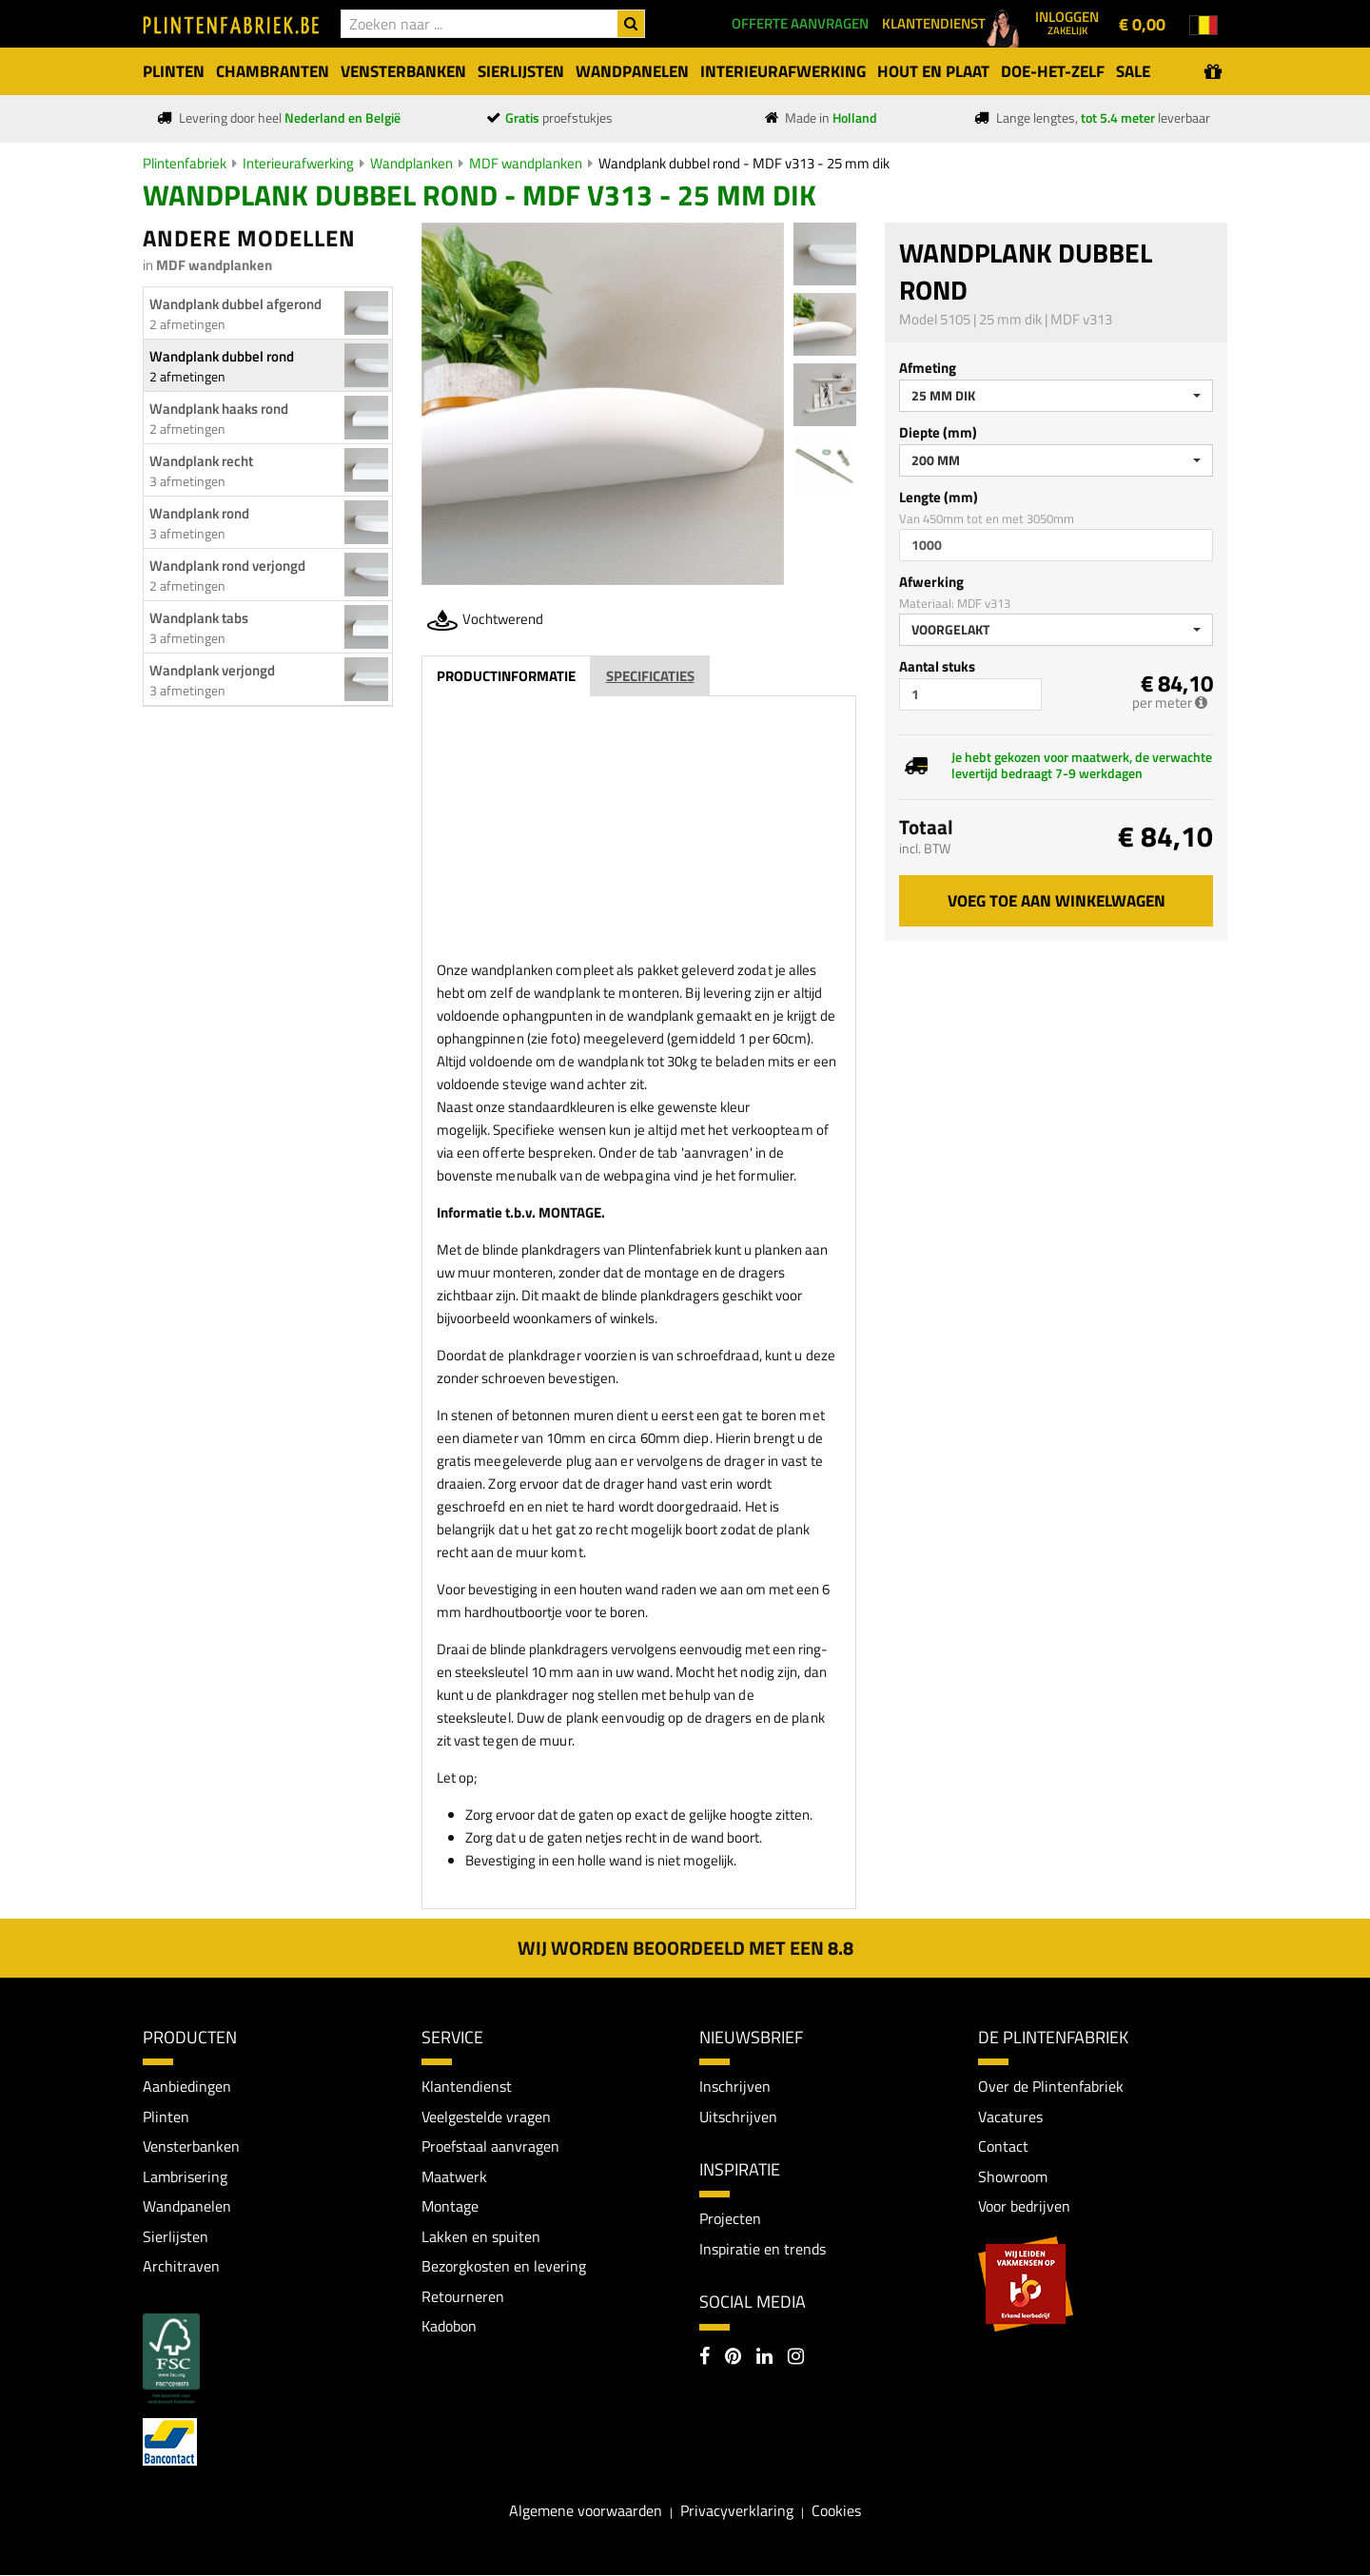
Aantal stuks (937, 666)
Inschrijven (735, 2086)
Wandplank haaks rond (218, 409)
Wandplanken (411, 163)
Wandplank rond (199, 513)
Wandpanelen (187, 2206)
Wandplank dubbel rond (221, 356)
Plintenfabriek (184, 163)
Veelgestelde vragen (486, 2116)
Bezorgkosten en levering (503, 2266)
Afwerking (931, 582)
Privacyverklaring (736, 2510)
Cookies (836, 2510)
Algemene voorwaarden (585, 2510)
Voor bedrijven (1024, 2206)
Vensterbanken (191, 2146)
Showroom (1012, 2176)
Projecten (730, 2218)
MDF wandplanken (525, 163)
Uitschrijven (738, 2116)
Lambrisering (185, 2176)
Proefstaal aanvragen (490, 2146)
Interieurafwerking (298, 163)
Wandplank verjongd (212, 670)
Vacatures (1010, 2116)
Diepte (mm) (938, 432)
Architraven (181, 2266)
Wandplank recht (201, 461)
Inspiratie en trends (762, 2248)
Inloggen (1067, 22)
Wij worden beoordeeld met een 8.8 (685, 1947)
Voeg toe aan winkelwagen (1056, 900)
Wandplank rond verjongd (227, 565)
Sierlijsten (175, 2236)
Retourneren (462, 2296)
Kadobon (449, 2326)
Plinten (166, 2116)
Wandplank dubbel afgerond (235, 304)
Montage (450, 2206)
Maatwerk (454, 2176)
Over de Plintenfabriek (1051, 2086)
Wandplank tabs (198, 618)
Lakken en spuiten (480, 2236)
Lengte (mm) (938, 497)
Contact (1003, 2146)
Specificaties (650, 676)
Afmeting (927, 368)
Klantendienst (466, 2086)
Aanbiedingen (187, 2086)
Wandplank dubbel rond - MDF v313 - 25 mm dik (744, 163)
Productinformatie (506, 676)
